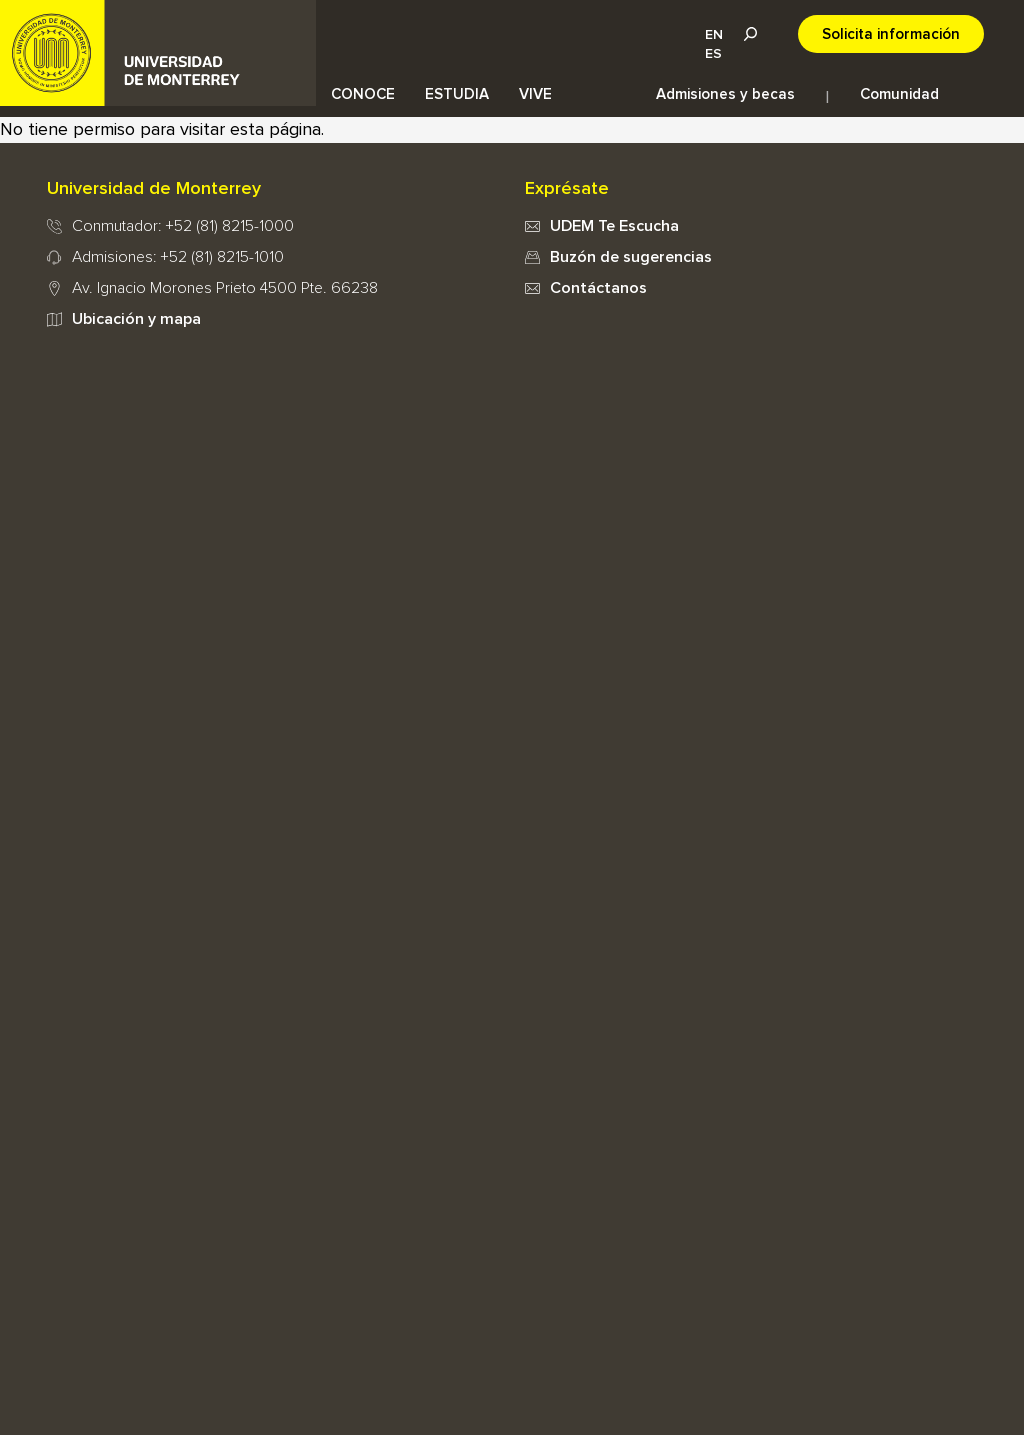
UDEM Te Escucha (614, 226)
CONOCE (363, 94)
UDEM (158, 53)
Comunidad (899, 94)
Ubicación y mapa (136, 319)
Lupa (750, 34)
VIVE (535, 94)
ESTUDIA (457, 94)
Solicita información (891, 34)
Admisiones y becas (725, 94)
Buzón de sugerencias (631, 257)
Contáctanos (598, 288)
